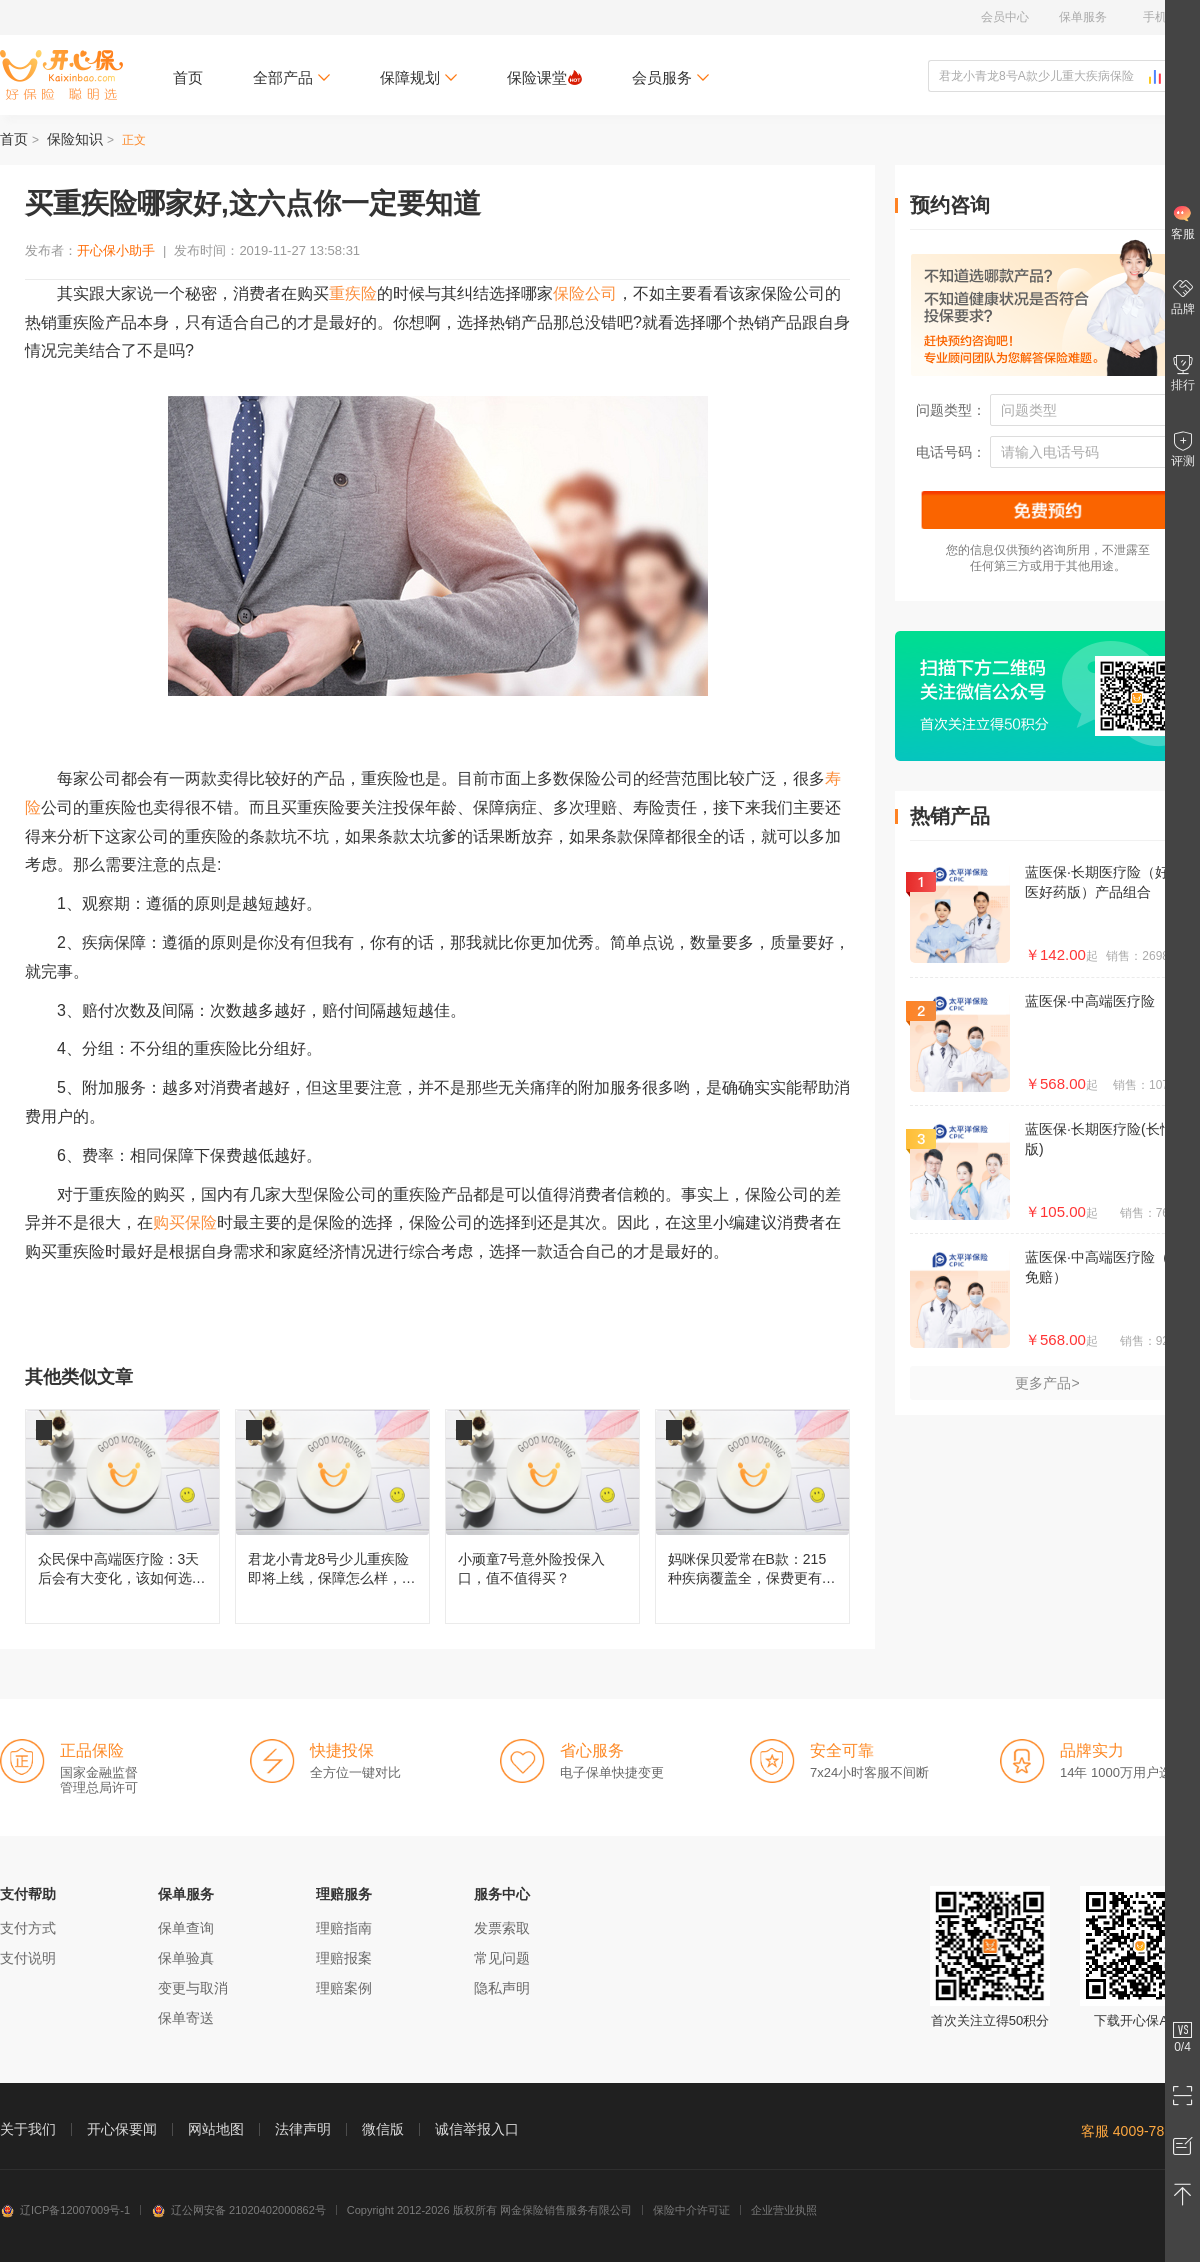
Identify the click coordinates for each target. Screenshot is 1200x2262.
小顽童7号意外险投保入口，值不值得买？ (542, 1516)
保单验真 (186, 1958)
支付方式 (28, 1928)
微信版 (383, 2129)
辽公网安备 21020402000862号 (238, 2210)
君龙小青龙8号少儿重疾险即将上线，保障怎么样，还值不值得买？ (332, 1516)
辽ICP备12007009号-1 (65, 2210)
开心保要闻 (122, 2129)
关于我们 (28, 2129)
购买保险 (185, 1222)
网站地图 (216, 2129)
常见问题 (502, 1958)
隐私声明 (502, 1988)
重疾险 (353, 293)
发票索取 (502, 1928)
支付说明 (28, 1958)
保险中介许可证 (691, 2210)
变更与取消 (193, 1988)
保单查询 (186, 1928)
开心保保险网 (61, 75)
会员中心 (1005, 17)
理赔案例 (344, 1988)
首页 (188, 77)
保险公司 (585, 293)
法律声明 (303, 2129)
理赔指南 (344, 1928)
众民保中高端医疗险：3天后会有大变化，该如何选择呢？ (122, 1516)
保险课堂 (544, 77)
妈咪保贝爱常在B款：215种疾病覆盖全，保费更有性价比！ (752, 1516)
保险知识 (75, 139)
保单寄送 (186, 2018)
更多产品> (1047, 1383)
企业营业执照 (784, 2210)
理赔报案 (344, 1958)
